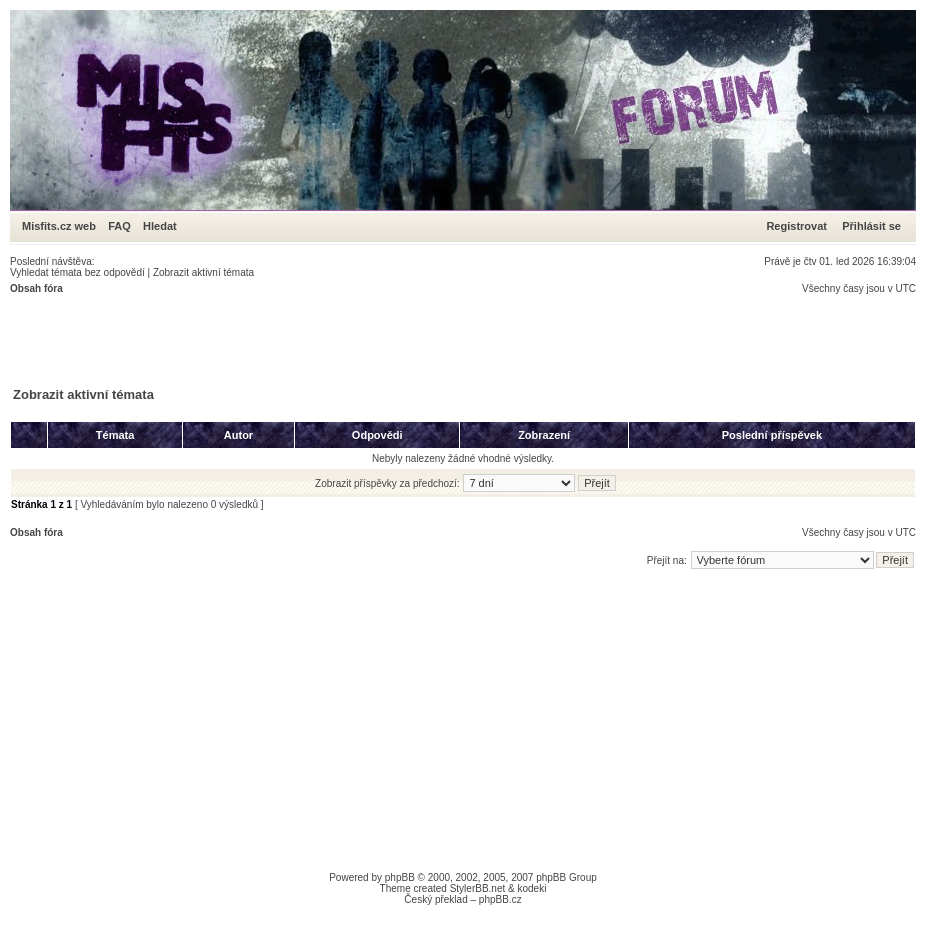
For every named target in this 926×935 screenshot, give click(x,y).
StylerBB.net (478, 888)
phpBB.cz (500, 899)
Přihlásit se (871, 226)
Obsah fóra (36, 288)
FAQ (119, 226)
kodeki (531, 888)
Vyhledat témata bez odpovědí (77, 272)
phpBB (400, 877)
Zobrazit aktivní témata (203, 272)
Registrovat (796, 226)
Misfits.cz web (63, 226)
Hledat (160, 226)
